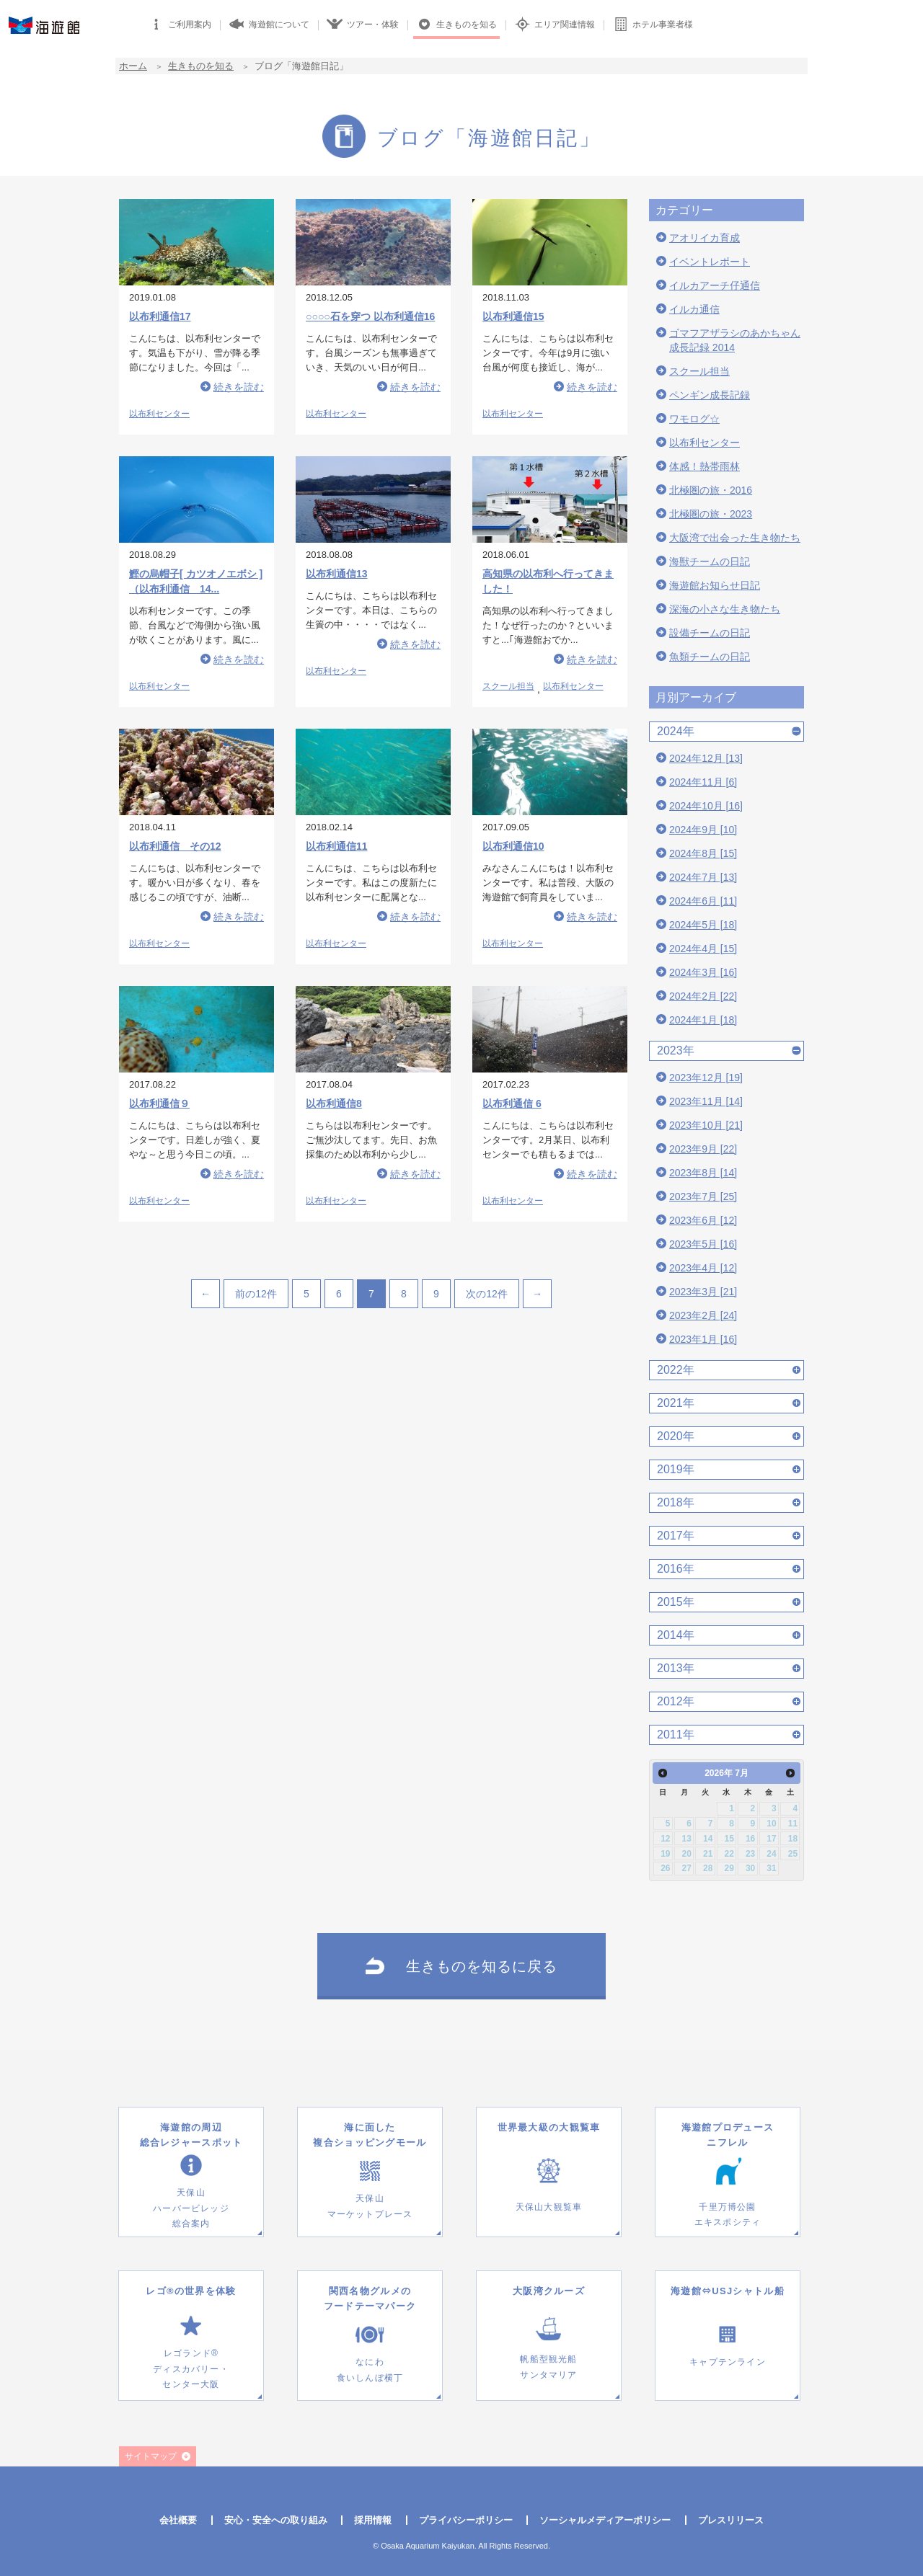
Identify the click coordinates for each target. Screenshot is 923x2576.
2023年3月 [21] (703, 1291)
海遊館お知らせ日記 (714, 585)
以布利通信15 (513, 316)
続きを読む (238, 387)
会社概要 (178, 2520)
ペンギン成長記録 (709, 395)
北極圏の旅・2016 (710, 490)
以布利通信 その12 (175, 846)
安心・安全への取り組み (275, 2520)
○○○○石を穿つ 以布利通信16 (370, 316)
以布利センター (159, 414)
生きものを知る (201, 66)
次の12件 (487, 1294)
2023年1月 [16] (703, 1339)
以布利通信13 (337, 573)
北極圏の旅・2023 (710, 514)
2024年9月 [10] (703, 829)
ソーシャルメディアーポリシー (605, 2520)
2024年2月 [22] (703, 996)
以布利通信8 (334, 1103)
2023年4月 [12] (703, 1268)
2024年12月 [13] (706, 758)
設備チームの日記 (709, 633)
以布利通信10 (513, 846)
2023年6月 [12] (703, 1220)
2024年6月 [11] (703, 901)
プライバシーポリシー (466, 2520)
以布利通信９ (159, 1103)
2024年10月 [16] (706, 806)
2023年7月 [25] (703, 1196)
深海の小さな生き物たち (724, 609)
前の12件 (256, 1294)
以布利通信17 (160, 316)
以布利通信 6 (512, 1103)
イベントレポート (709, 261)
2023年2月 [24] (703, 1315)
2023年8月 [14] (703, 1172)
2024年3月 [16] (703, 972)
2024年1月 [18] (703, 1020)
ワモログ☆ (694, 419)
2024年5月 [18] (703, 925)
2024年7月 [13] (703, 877)
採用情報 (373, 2520)
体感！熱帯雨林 (704, 466)
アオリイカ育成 (704, 238)
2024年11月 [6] (703, 782)
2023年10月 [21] (706, 1125)
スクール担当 (508, 686)
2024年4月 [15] (703, 948)
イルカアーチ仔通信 (714, 285)
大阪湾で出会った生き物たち (734, 537)
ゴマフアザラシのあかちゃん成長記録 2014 (734, 340)
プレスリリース (731, 2520)
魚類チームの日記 (709, 656)
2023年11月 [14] (706, 1101)
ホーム (133, 66)
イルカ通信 (694, 309)
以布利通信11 (337, 846)
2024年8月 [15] (703, 853)
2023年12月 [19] (706, 1077)
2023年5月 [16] (703, 1244)
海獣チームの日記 (709, 561)
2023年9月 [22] (703, 1149)
